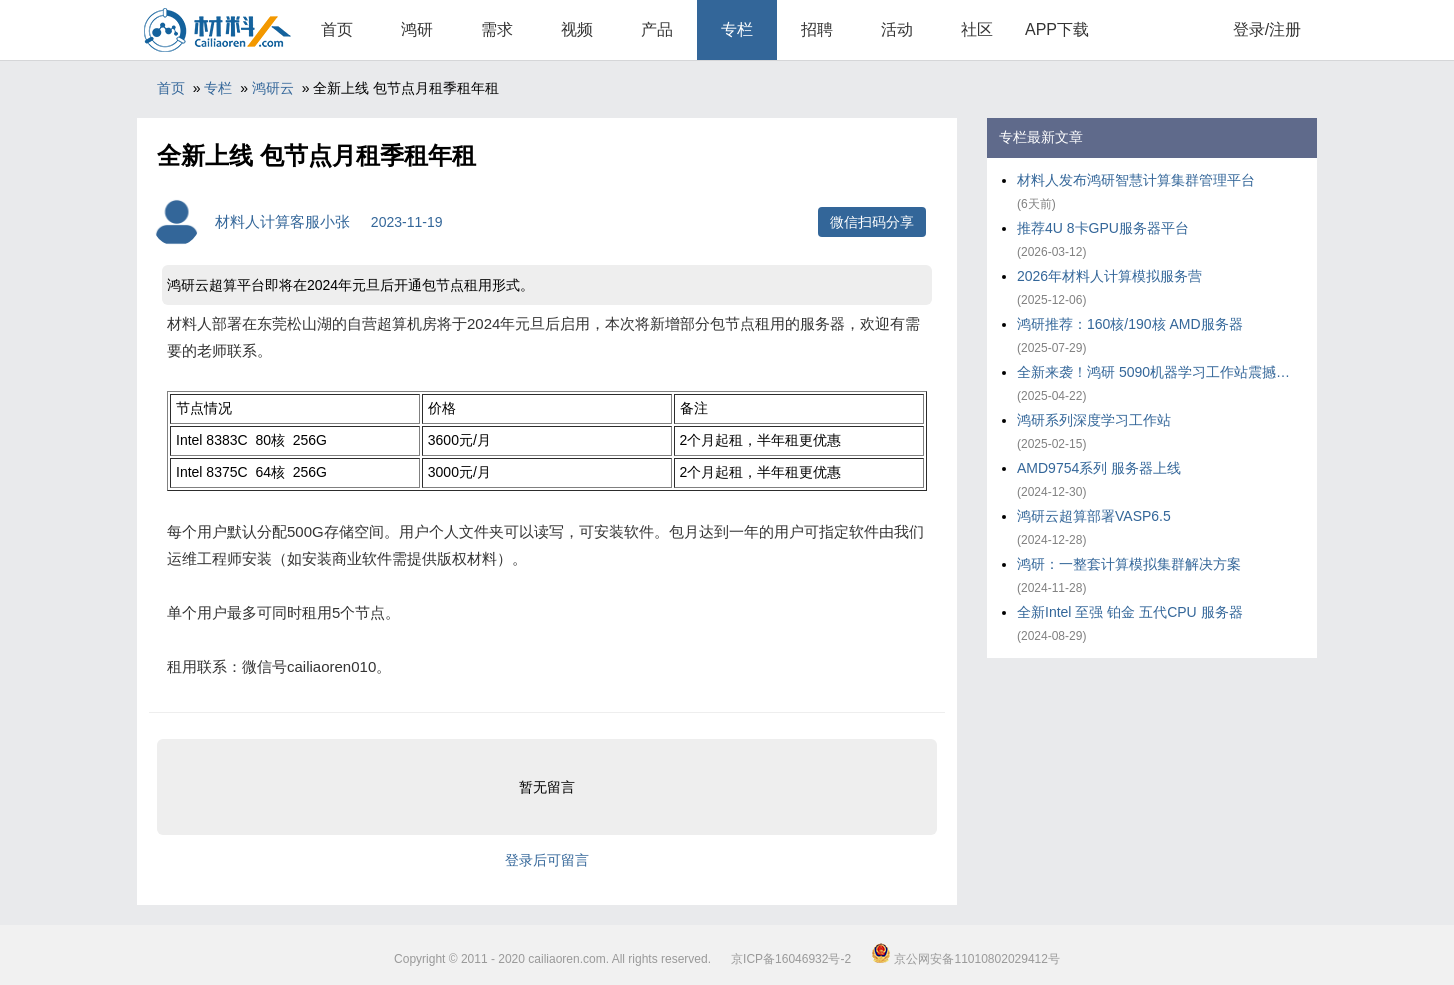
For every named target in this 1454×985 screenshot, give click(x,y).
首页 (337, 29)
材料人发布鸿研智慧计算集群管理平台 (1136, 180)
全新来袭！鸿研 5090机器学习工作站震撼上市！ (1157, 372)
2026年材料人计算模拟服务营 (1109, 276)
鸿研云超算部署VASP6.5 (1094, 516)
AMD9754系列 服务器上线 (1099, 468)
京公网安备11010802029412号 (965, 959)
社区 (977, 29)
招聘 (817, 29)
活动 (897, 29)
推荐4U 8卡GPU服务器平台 (1103, 228)
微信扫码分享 (872, 222)
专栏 (737, 29)
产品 (657, 29)
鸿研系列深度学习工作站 (1094, 420)
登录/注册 (1267, 29)
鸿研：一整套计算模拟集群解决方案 (1129, 564)
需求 (497, 29)
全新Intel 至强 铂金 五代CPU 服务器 (1130, 612)
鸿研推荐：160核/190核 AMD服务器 (1130, 324)
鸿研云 (273, 88)
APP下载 (1057, 29)
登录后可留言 (547, 860)
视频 (577, 29)
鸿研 (417, 29)
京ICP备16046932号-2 (791, 959)
